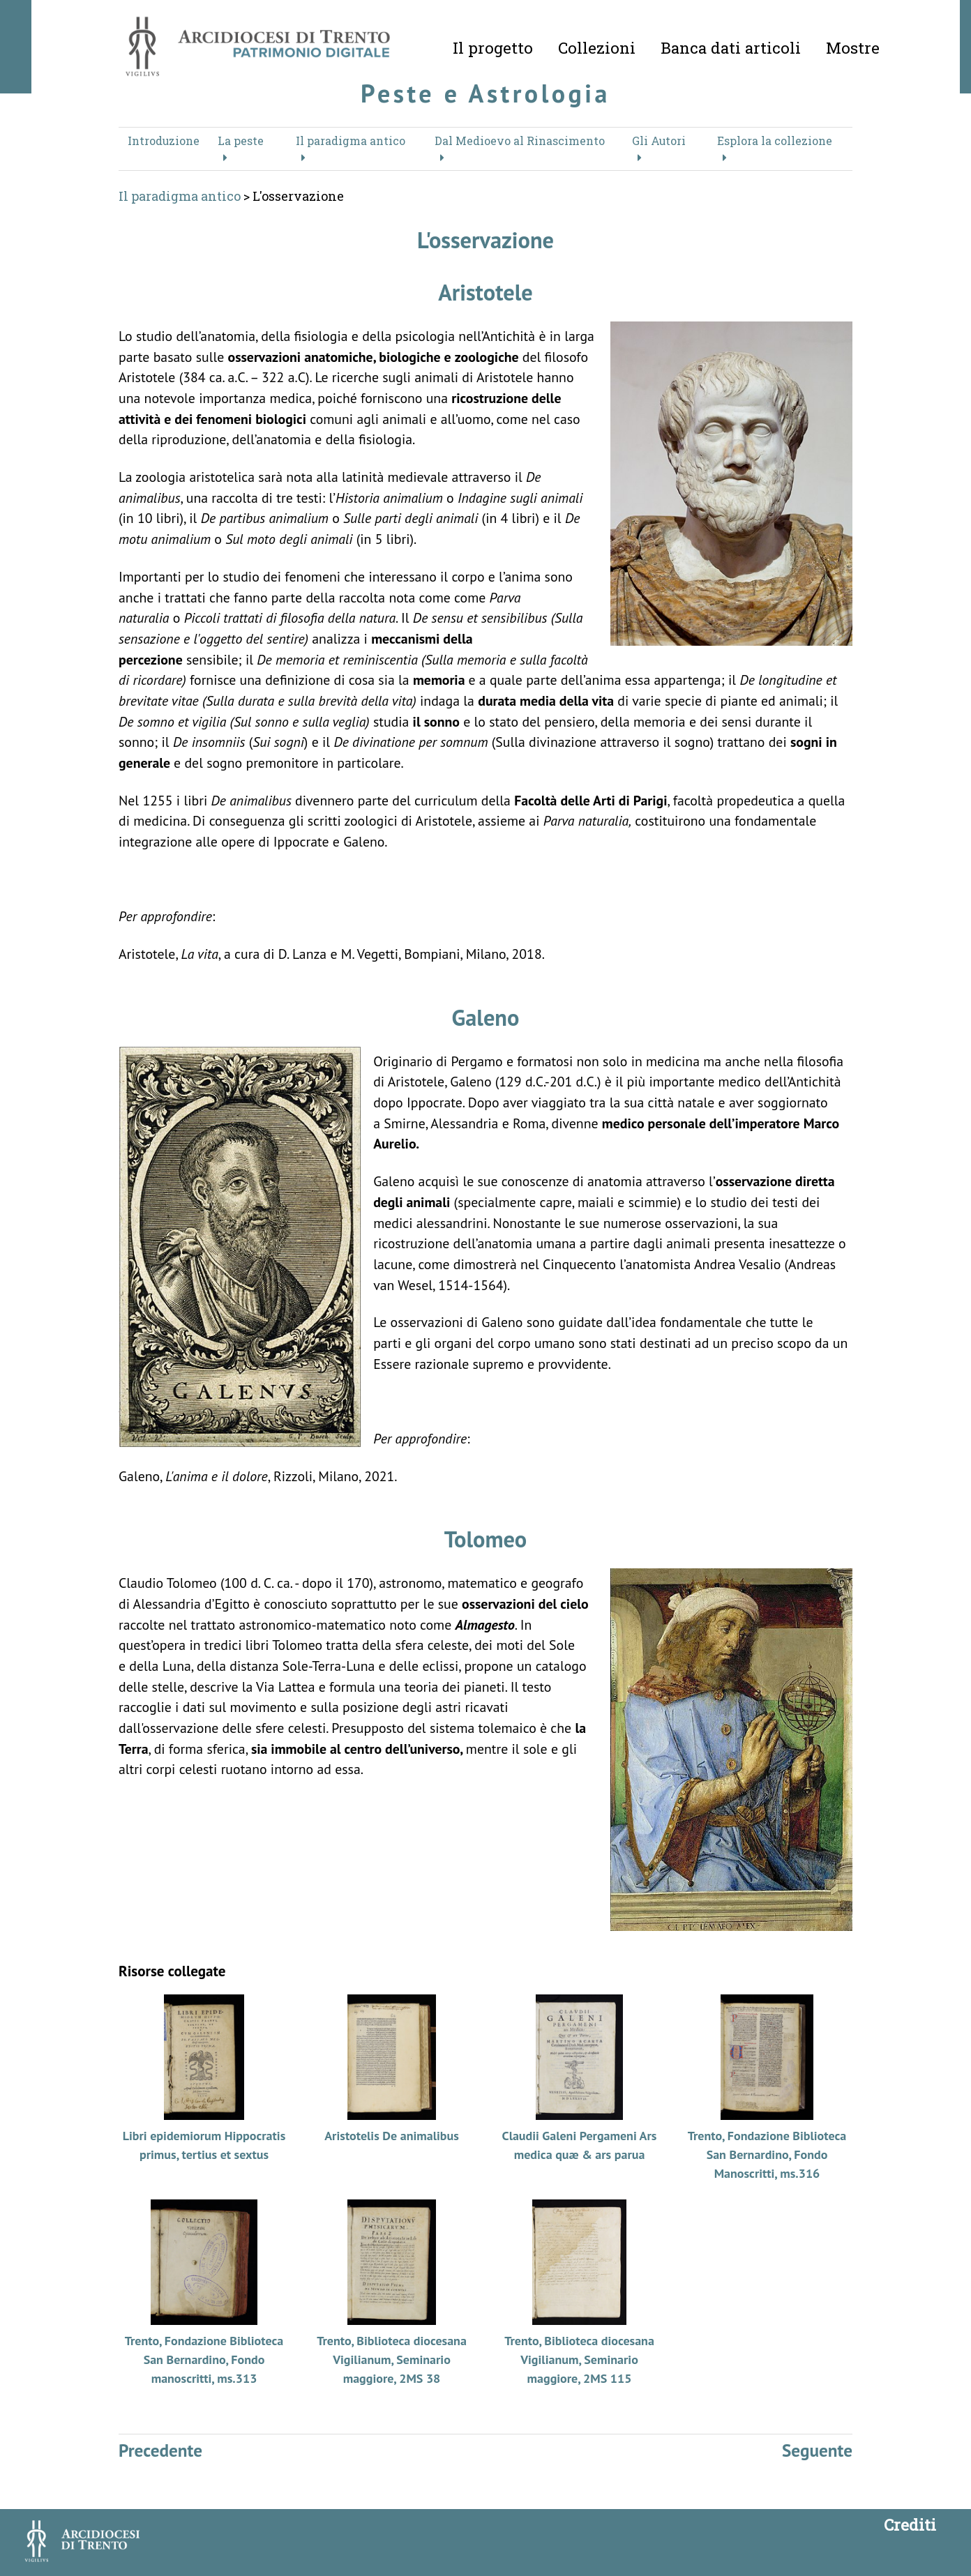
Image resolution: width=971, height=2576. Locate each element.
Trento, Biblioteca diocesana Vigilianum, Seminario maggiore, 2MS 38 (392, 2359)
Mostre (853, 47)
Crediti (910, 2524)
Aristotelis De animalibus (391, 2136)
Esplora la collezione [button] (774, 140)
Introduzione (164, 140)
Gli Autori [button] (659, 140)
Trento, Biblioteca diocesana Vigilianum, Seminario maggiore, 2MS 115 (579, 2359)
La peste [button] (241, 140)
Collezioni (596, 47)
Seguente (817, 2450)
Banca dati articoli (731, 47)
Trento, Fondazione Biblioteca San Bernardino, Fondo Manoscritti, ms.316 (767, 2154)
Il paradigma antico (180, 196)
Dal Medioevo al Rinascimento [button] (520, 140)
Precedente (160, 2450)
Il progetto (493, 47)
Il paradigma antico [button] (350, 140)
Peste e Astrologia (485, 93)
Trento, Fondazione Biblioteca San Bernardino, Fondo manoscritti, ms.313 (204, 2359)
